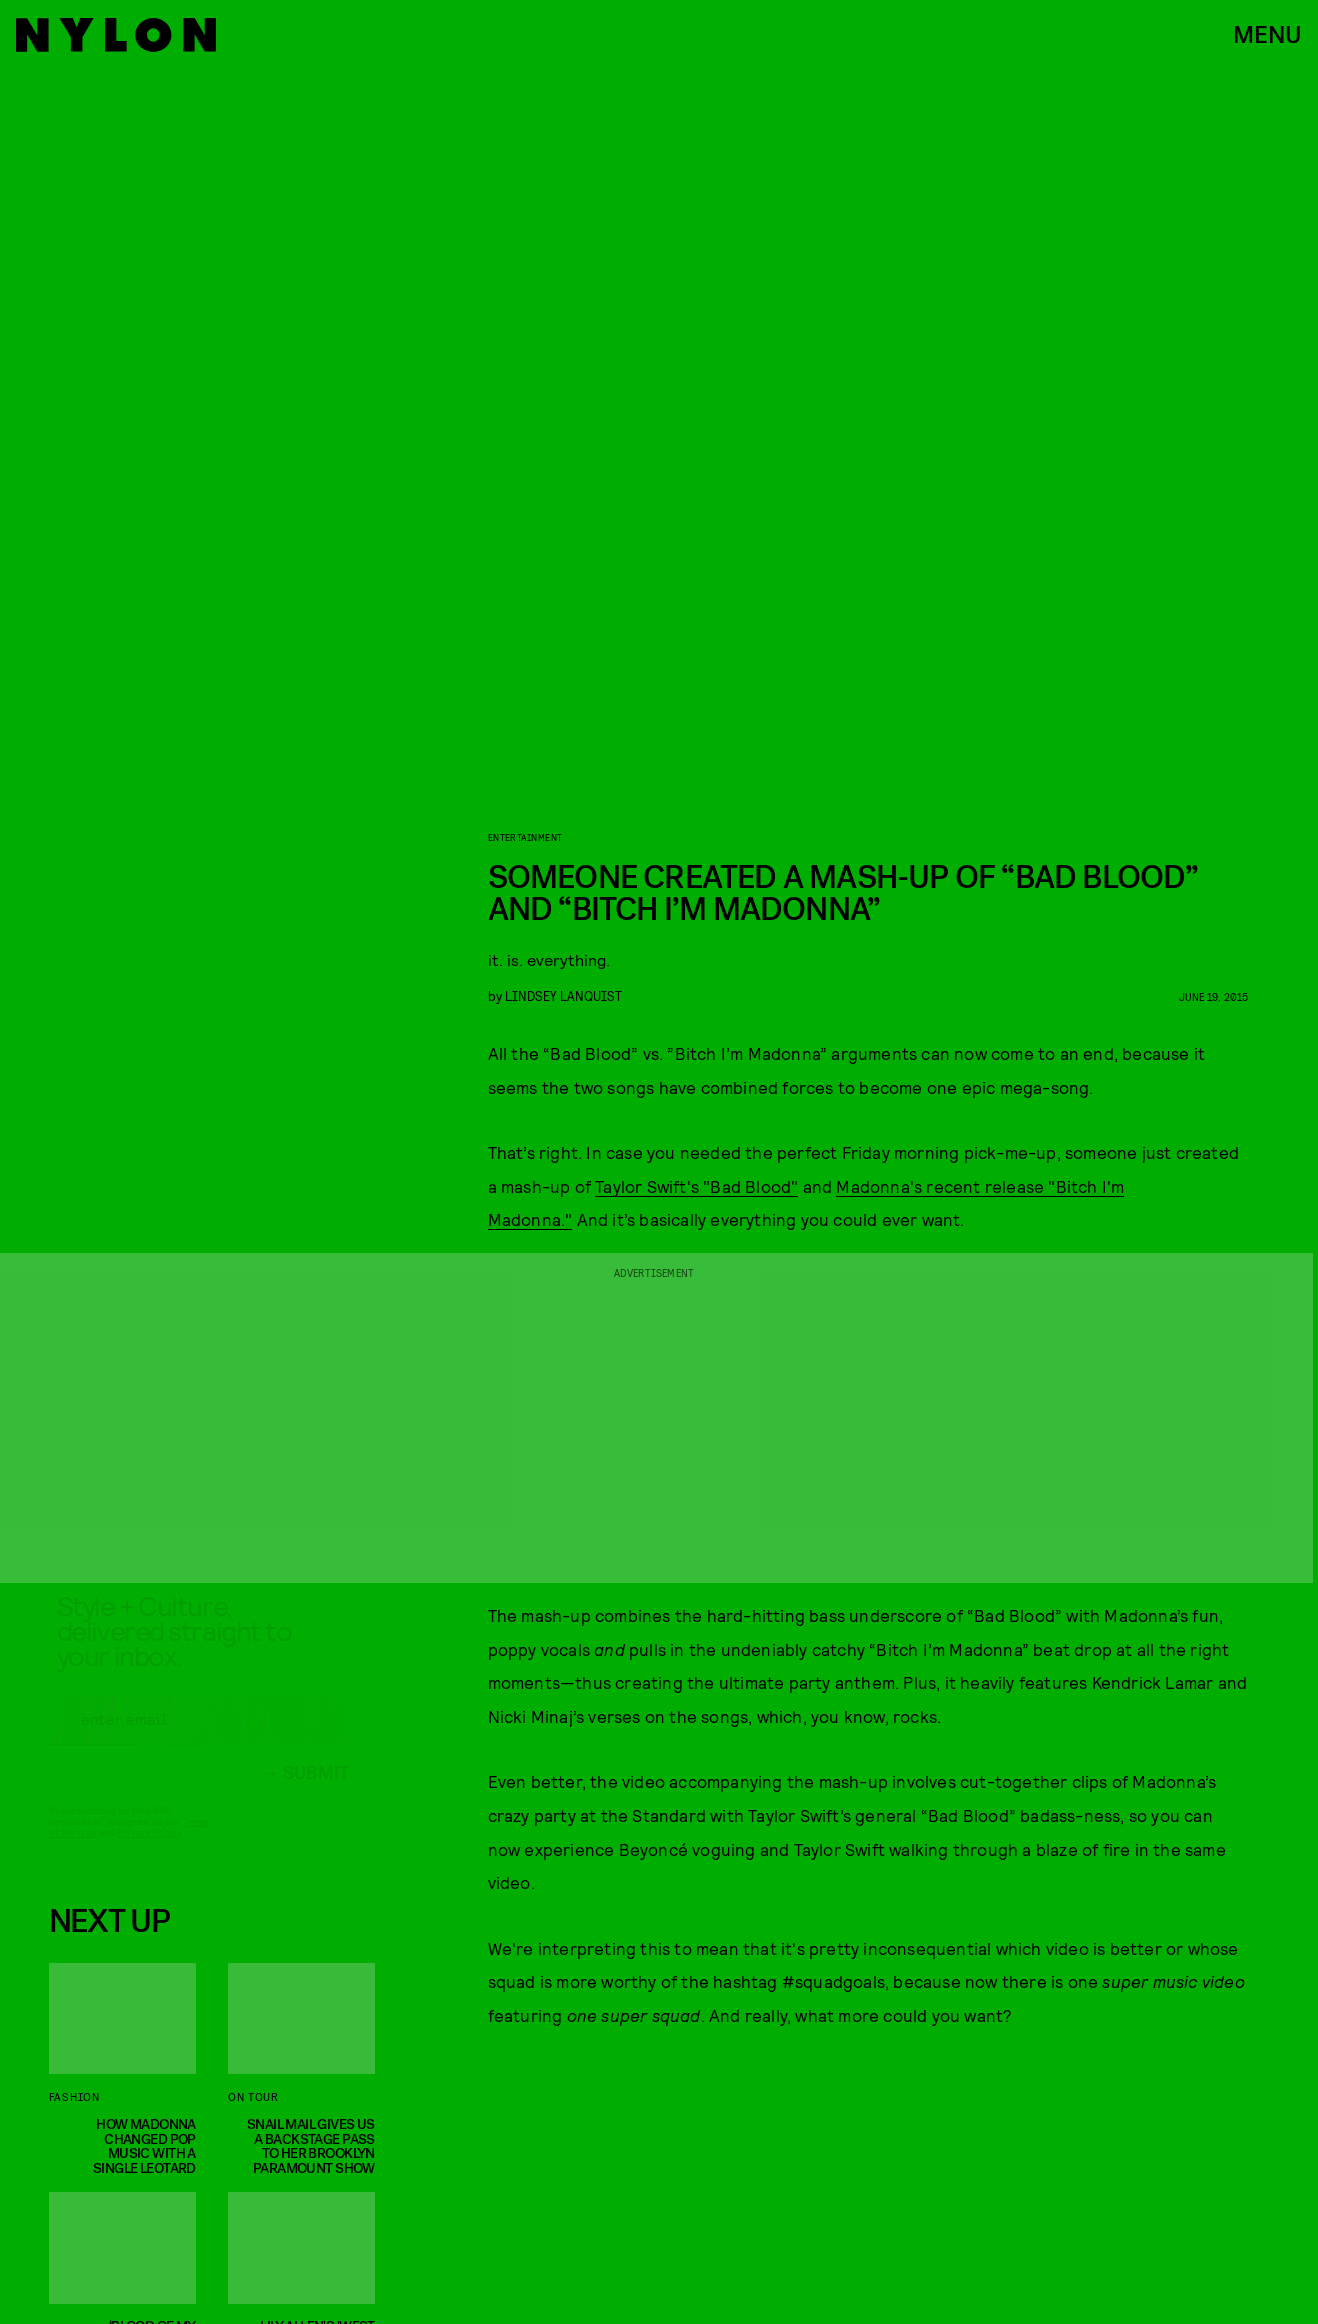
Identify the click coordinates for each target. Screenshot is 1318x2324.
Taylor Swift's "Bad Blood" (696, 1186)
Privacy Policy (148, 1850)
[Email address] (199, 1737)
